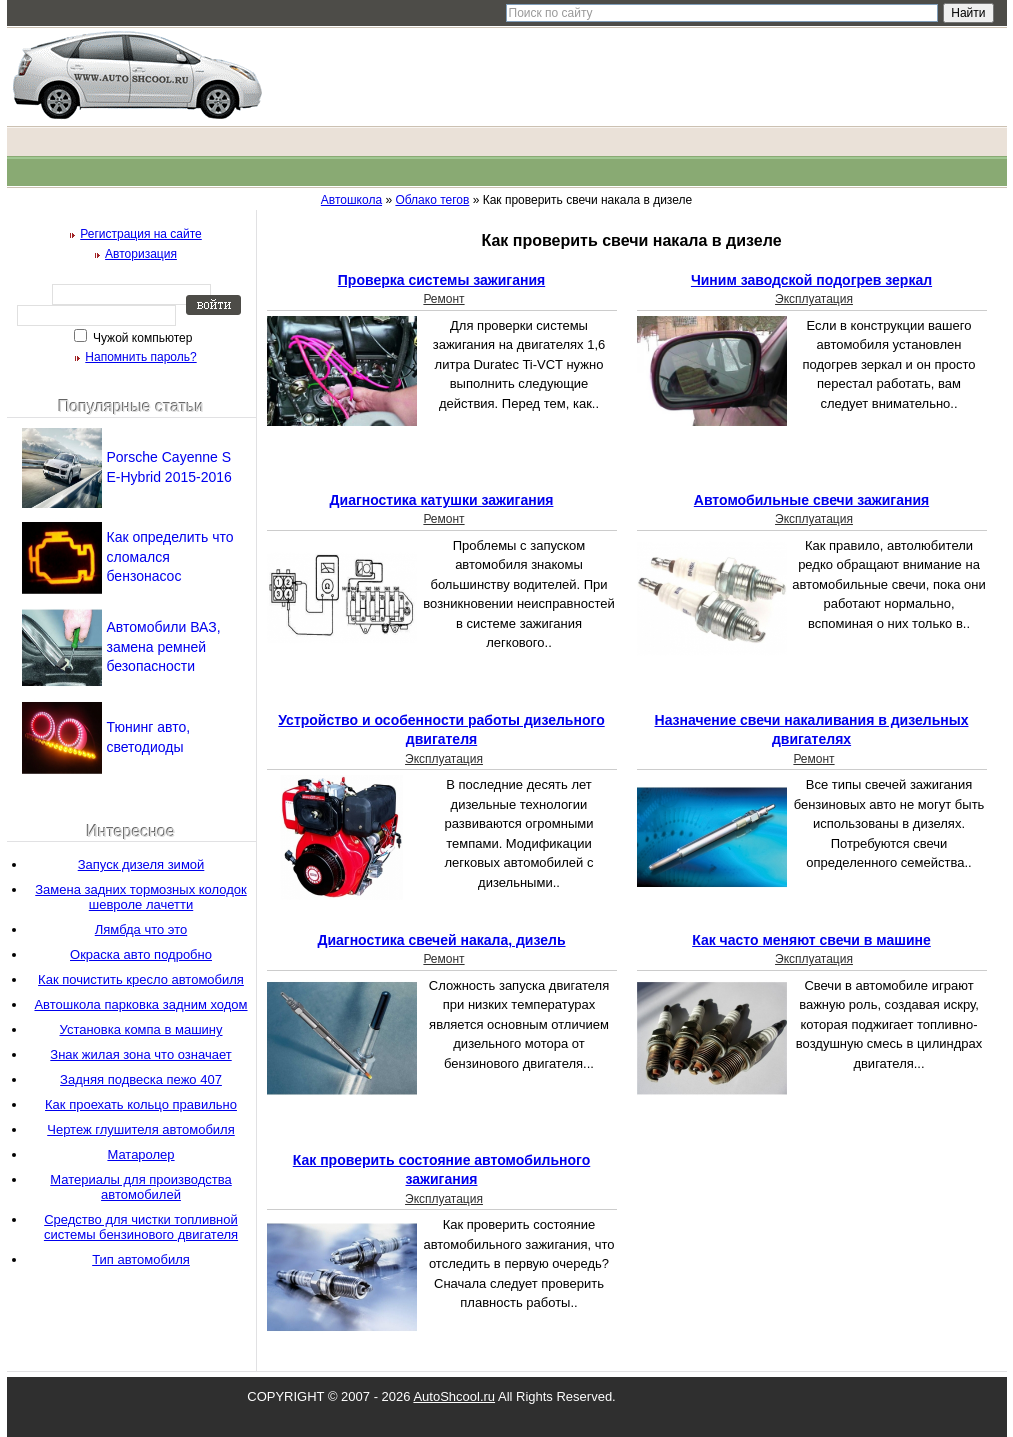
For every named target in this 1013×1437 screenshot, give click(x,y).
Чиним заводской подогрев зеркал (811, 280)
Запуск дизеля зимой (141, 864)
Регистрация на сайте (141, 234)
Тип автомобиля (141, 1259)
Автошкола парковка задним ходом (140, 1004)
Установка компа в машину (141, 1029)
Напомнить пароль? (140, 357)
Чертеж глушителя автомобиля (141, 1129)
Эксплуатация (814, 299)
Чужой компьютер (141, 338)
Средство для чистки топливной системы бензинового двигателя (141, 1227)
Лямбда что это (141, 929)
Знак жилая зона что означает (140, 1054)
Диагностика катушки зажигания (442, 500)
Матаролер (140, 1154)
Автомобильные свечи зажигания (811, 500)
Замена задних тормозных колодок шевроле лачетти (140, 897)
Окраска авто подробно (141, 954)
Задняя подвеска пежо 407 (141, 1079)
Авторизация (141, 254)
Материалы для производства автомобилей (141, 1187)
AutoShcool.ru (454, 1396)
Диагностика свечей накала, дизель (441, 940)
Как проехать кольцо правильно (141, 1104)
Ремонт (443, 299)
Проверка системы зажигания (441, 280)
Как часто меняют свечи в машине (811, 940)
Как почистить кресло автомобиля (141, 979)
